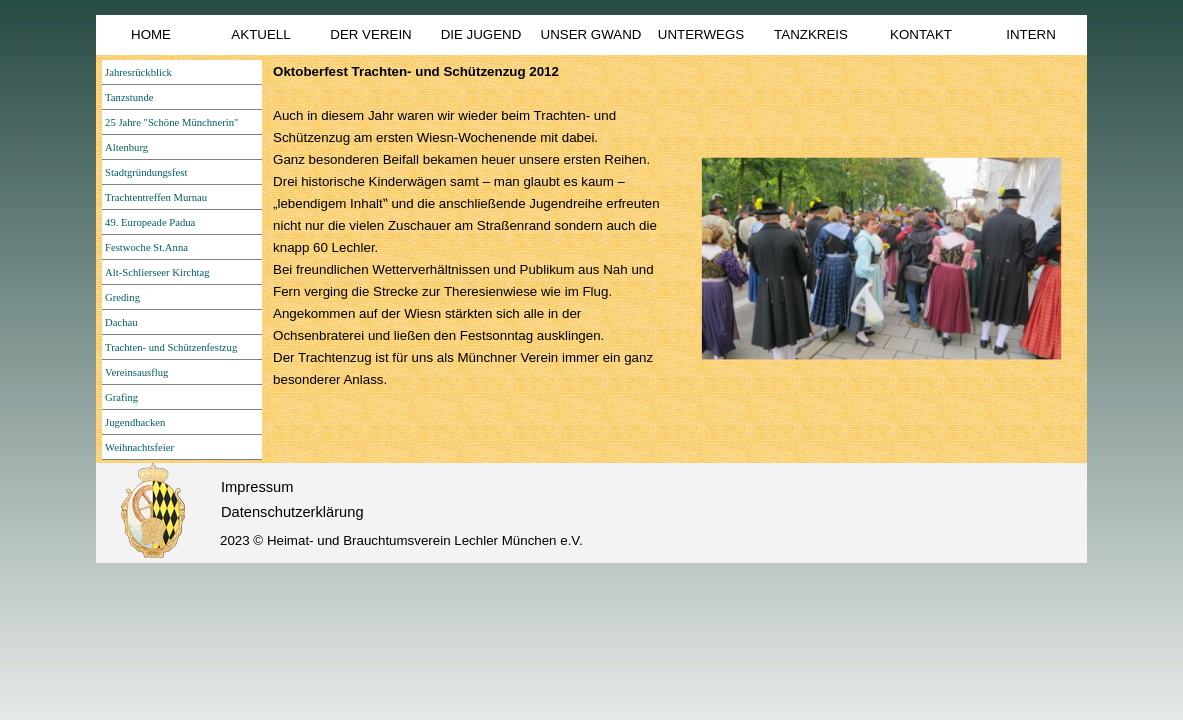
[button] (881, 259)
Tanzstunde (129, 97)
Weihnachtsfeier (139, 447)
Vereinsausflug (136, 372)
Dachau (121, 322)
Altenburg (126, 147)
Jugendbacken (135, 422)
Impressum (257, 487)
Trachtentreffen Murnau (156, 197)
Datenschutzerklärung (292, 512)
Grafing (121, 397)
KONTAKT (921, 34)
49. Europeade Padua (150, 222)
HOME (151, 34)
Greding (122, 297)
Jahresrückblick (138, 72)
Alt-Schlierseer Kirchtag (157, 272)
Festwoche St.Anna (146, 247)
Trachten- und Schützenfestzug (171, 347)
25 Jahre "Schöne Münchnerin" (171, 122)
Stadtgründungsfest (146, 172)
